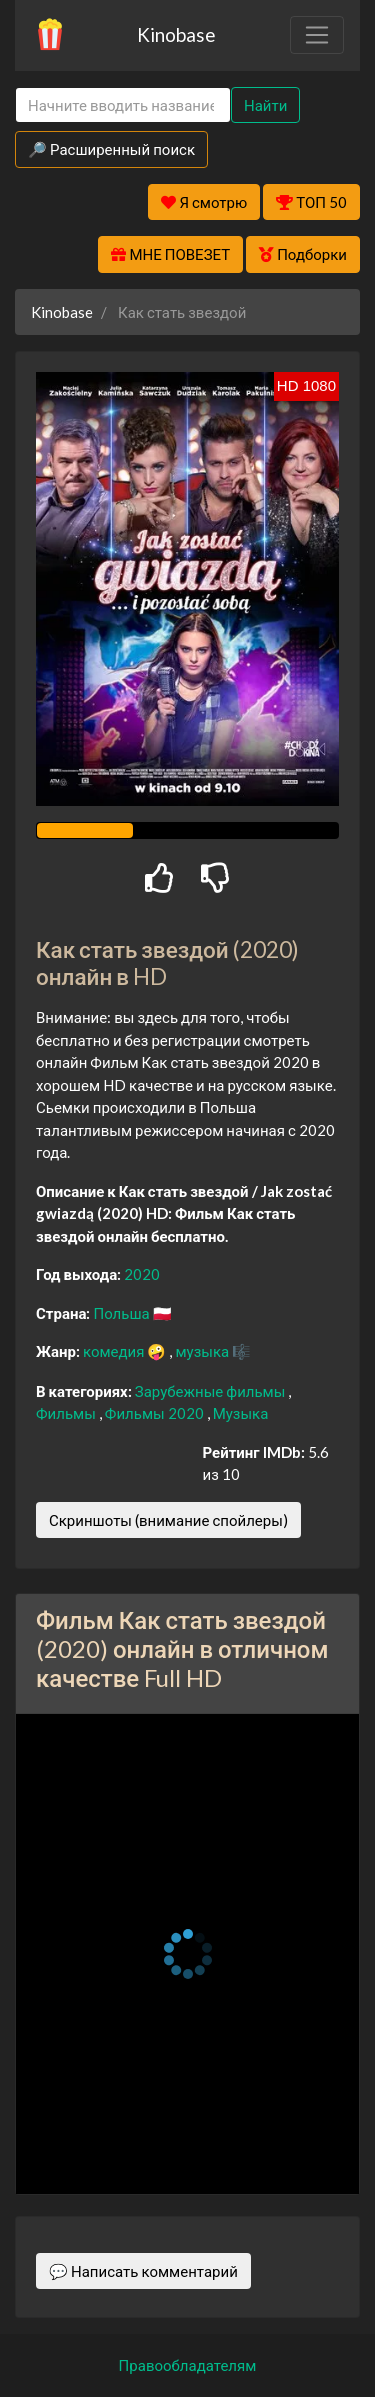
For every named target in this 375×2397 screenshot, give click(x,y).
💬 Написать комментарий (143, 2271)
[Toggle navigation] (317, 35)
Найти (265, 105)
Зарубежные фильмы (212, 1391)
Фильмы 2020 (156, 1413)
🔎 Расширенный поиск (111, 149)
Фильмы (67, 1413)
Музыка (241, 1413)
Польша (122, 1313)
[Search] (123, 105)
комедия (115, 1351)
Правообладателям (188, 2365)
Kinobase (176, 34)
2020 (142, 1274)
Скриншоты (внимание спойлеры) (168, 1520)
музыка (203, 1351)
